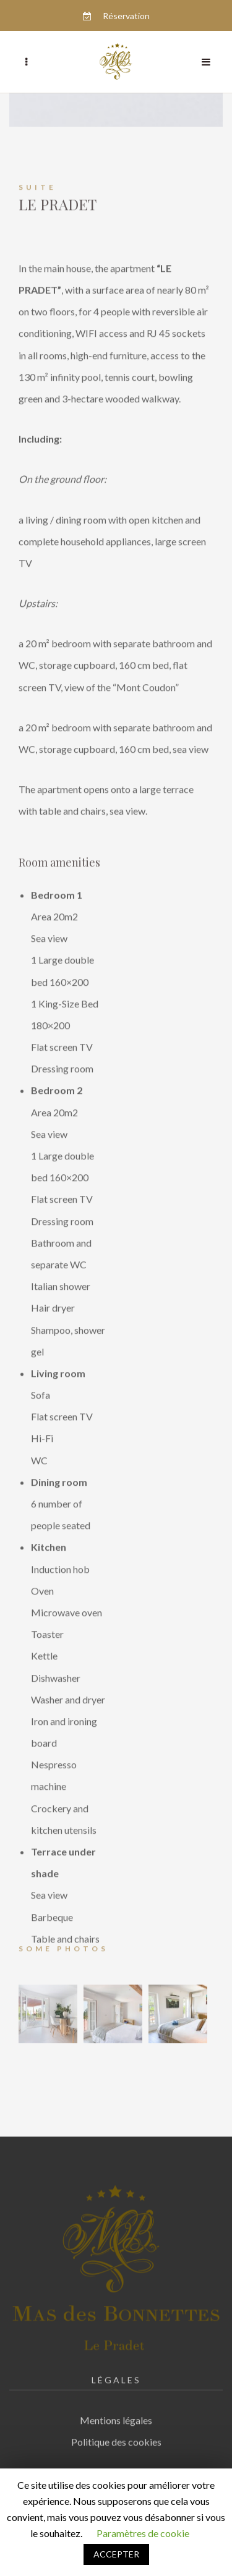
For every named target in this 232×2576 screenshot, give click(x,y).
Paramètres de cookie (143, 2533)
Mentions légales (116, 2414)
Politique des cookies (116, 2436)
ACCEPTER (116, 2554)
